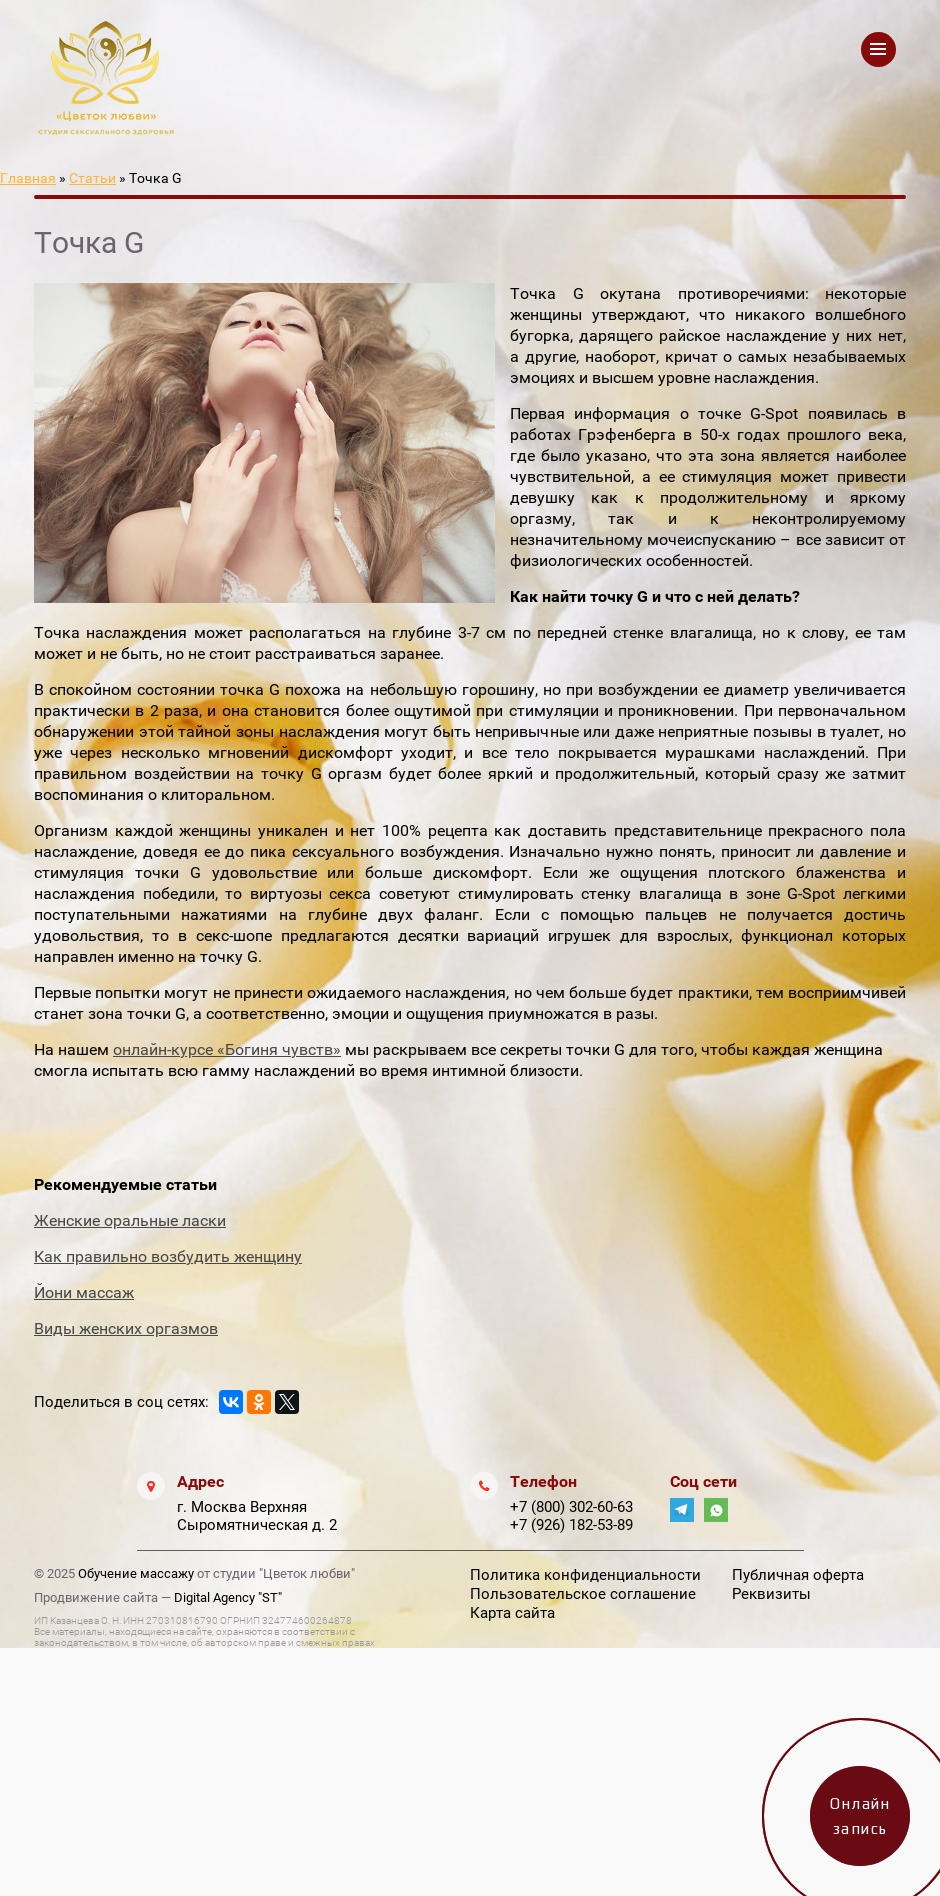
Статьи (92, 178)
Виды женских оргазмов (126, 1328)
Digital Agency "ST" (228, 1597)
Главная (28, 178)
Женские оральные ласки (130, 1220)
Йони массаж (84, 1292)
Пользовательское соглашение (583, 1594)
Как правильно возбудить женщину (168, 1256)
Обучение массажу (136, 1573)
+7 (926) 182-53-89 (571, 1525)
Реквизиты (771, 1594)
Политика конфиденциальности (585, 1575)
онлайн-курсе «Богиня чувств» (227, 1049)
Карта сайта (512, 1613)
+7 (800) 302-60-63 (571, 1507)
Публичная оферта (798, 1575)
